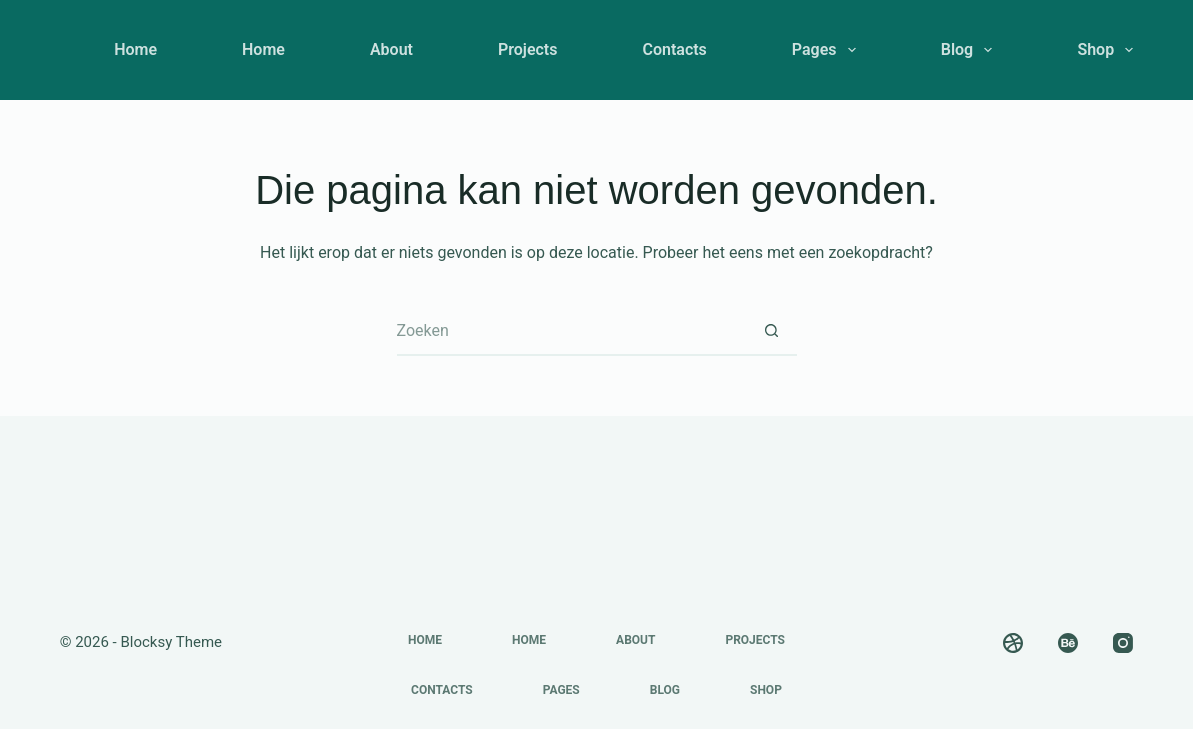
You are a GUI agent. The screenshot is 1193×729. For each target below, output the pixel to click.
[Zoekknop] (772, 331)
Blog (971, 50)
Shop (1105, 50)
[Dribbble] (1013, 643)
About (391, 49)
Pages (828, 50)
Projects (528, 49)
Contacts (674, 49)
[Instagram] (1123, 643)
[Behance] (1068, 643)
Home (135, 49)
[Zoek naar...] (572, 331)
